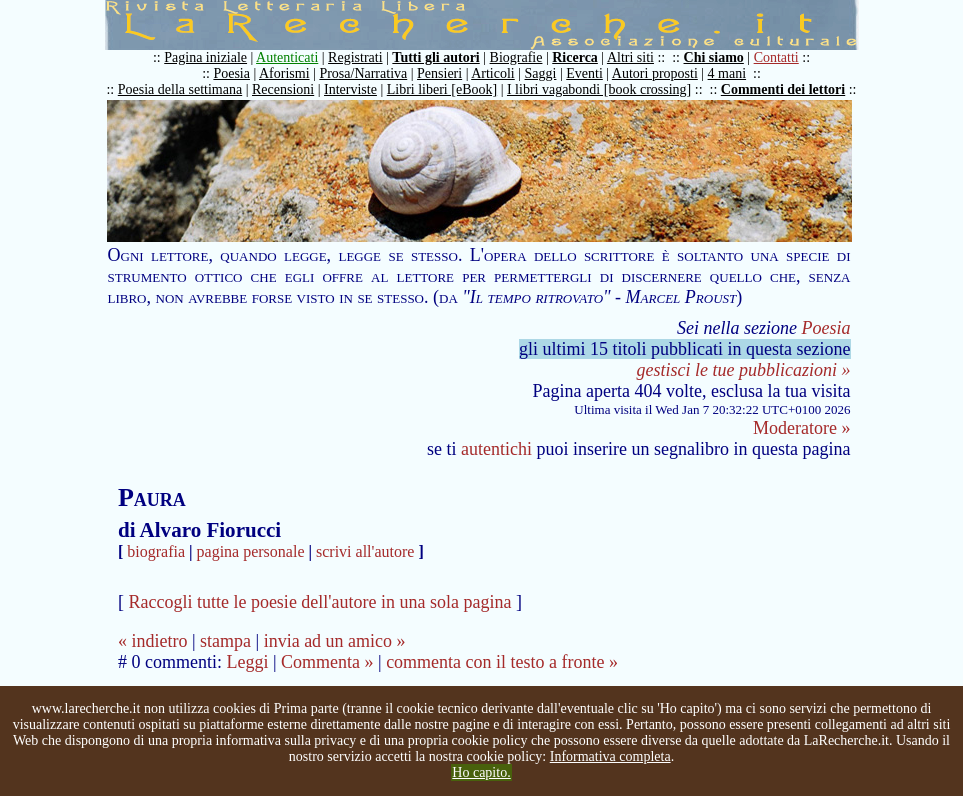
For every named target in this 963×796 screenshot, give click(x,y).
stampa (225, 641)
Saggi (541, 73)
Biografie (516, 57)
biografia (156, 551)
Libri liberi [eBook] (442, 89)
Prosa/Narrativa (363, 73)
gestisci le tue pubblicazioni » (744, 370)
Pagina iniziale (205, 57)
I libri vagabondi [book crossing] (599, 89)
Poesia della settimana (180, 89)
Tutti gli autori (435, 57)
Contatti (776, 57)
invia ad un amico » (335, 641)
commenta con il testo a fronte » (502, 662)
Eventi (584, 73)
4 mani (727, 73)
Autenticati (287, 57)
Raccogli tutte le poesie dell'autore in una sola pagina (319, 602)
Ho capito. (481, 772)
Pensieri (439, 73)
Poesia (231, 73)
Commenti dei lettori (783, 89)
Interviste (350, 89)
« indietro (153, 641)
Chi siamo (714, 57)
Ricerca (575, 57)
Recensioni (283, 89)
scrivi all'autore (365, 551)
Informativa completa (610, 756)
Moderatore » (801, 428)
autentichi (496, 449)
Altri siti (630, 57)
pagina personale (251, 551)
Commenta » (327, 662)
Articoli (493, 73)
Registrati (355, 57)
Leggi (247, 662)
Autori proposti (655, 73)
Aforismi (284, 73)
